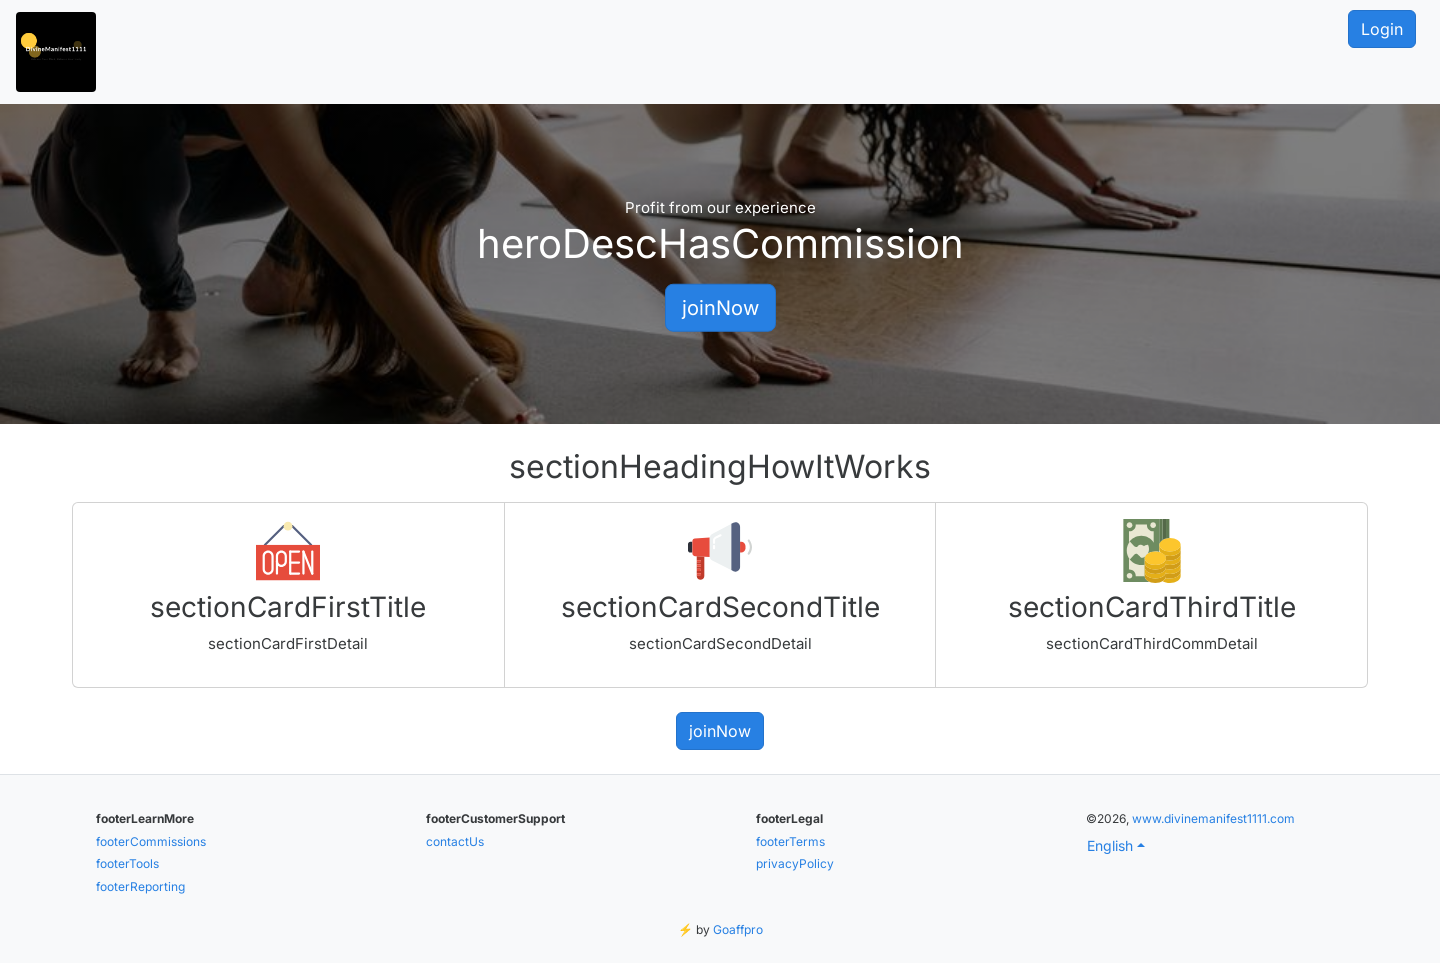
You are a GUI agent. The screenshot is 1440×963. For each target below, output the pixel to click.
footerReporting (140, 886)
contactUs (455, 841)
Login (1382, 29)
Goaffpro (738, 929)
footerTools (127, 863)
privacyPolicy (795, 863)
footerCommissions (151, 841)
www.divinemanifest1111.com (1213, 818)
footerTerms (790, 841)
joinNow (720, 307)
